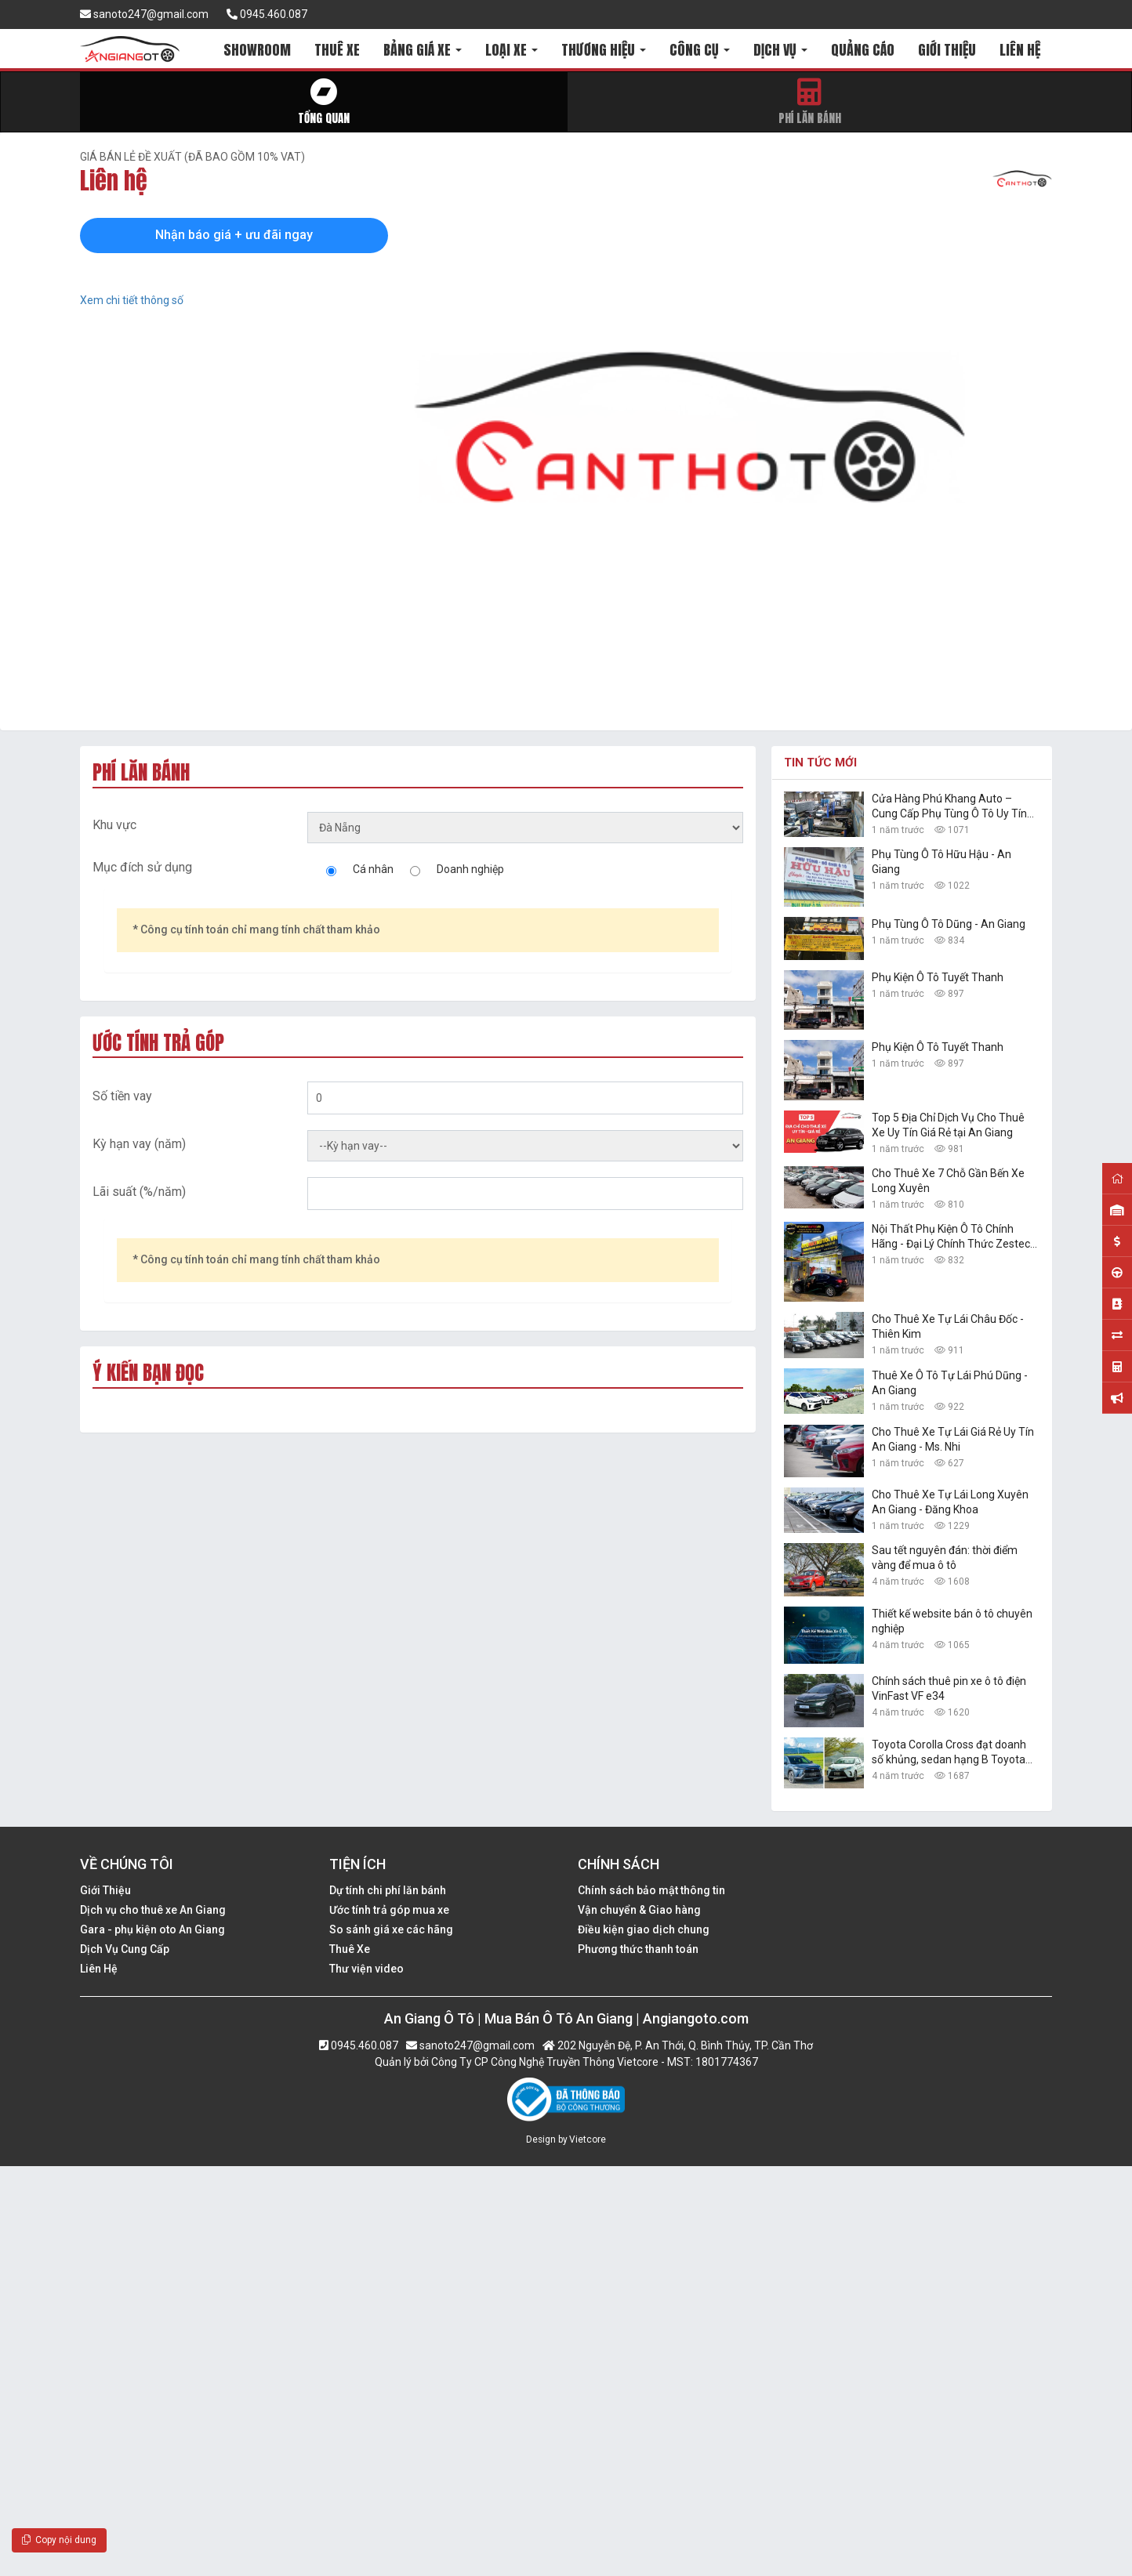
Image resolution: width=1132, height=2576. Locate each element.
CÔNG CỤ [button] (699, 49)
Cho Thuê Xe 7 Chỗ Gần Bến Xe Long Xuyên (948, 1180)
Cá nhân (373, 869)
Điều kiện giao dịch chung (643, 1929)
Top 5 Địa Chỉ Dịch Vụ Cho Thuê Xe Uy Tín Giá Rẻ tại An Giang (948, 1125)
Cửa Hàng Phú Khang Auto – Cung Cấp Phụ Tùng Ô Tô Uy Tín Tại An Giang (949, 806)
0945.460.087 (267, 14)
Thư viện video (366, 1968)
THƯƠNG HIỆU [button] (603, 49)
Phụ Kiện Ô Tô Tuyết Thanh (937, 977)
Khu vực (114, 824)
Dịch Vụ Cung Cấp (124, 1949)
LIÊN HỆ (1020, 49)
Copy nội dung (59, 2539)
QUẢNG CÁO (862, 49)
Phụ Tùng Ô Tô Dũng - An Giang (948, 924)
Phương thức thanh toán (638, 1949)
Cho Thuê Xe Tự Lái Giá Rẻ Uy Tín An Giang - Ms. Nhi (953, 1439)
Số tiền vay (122, 1096)
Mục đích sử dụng (142, 867)
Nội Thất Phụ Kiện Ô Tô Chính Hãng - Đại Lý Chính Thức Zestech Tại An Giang (954, 1237)
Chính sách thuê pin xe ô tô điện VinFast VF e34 (949, 1688)
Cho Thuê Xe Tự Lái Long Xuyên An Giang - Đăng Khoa (950, 1502)
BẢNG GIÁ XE (422, 49)
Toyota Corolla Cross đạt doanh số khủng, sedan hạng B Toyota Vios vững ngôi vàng (949, 1752)
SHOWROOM (257, 49)
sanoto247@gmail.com (144, 14)
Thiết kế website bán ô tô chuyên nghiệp (952, 1621)
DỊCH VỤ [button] (780, 49)
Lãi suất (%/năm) (139, 1191)
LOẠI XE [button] (511, 49)
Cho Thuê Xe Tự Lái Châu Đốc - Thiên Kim (948, 1326)
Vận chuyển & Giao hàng (639, 1910)
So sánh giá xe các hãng (391, 1929)
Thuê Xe (349, 1949)
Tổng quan (324, 102)
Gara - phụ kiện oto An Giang (152, 1929)
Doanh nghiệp (470, 869)
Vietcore (587, 2139)
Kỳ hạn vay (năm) (139, 1143)
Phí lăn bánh (810, 102)
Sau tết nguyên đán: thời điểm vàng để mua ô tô (945, 1557)
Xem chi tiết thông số (131, 300)
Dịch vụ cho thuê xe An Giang (153, 1910)
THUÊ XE (337, 49)
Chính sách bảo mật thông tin (651, 1890)
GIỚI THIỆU (947, 49)
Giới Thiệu (105, 1890)
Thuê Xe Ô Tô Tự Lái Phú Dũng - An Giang (950, 1383)
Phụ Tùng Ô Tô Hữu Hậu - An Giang (941, 861)
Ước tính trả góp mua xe (389, 1910)
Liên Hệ (99, 1968)
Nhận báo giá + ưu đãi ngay (234, 234)
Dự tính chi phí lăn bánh (387, 1890)
